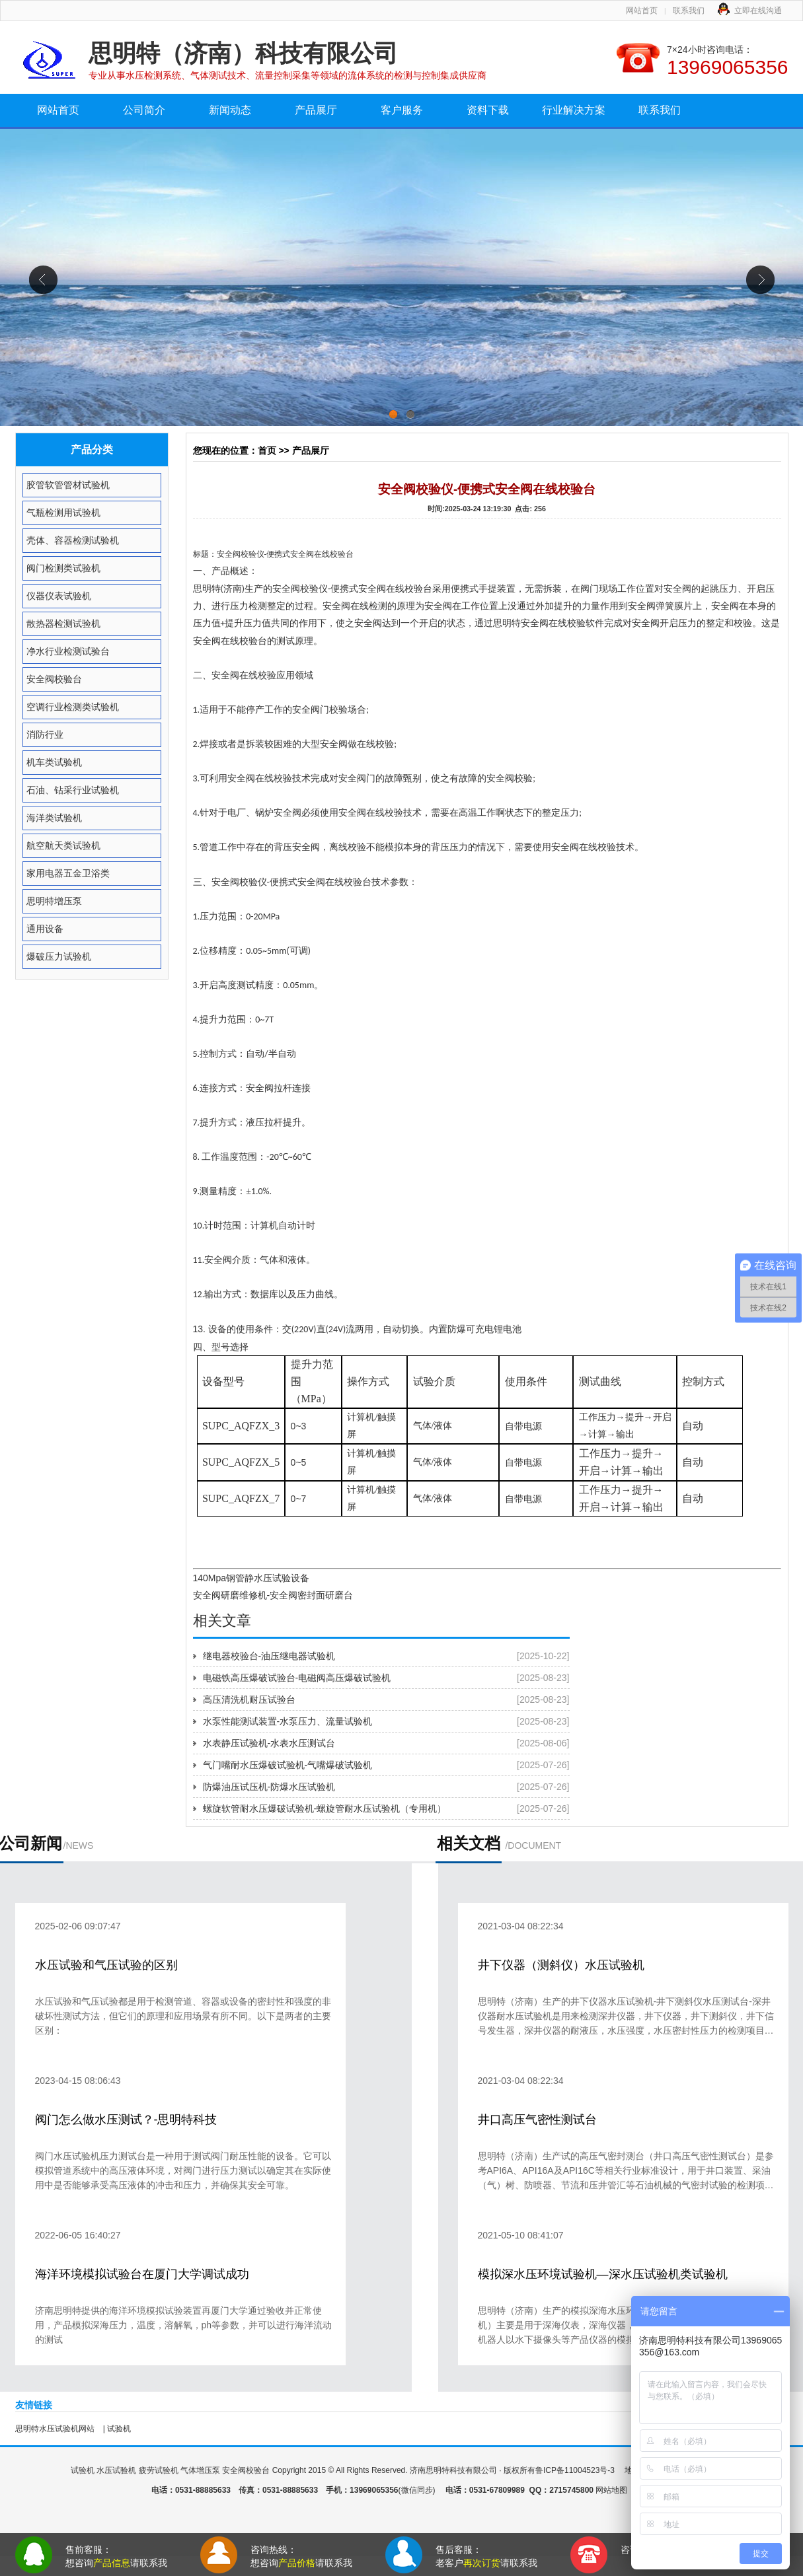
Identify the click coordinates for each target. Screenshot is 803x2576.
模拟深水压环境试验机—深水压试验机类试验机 (603, 2274)
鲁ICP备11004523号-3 (576, 2470)
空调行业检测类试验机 (72, 706)
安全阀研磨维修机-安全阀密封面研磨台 (273, 1595)
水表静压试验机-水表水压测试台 (269, 1743)
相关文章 (222, 1620)
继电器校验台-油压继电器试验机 (269, 1656)
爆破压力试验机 (58, 956)
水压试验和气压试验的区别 (106, 1965)
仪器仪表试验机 (58, 595)
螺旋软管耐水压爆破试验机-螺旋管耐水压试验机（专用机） (325, 1808)
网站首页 (642, 10)
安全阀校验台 (54, 679)
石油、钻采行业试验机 (72, 790)
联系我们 (689, 10)
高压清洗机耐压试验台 (249, 1699)
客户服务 (402, 110)
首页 (267, 450)
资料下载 (488, 110)
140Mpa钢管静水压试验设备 (251, 1578)
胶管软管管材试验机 (68, 485)
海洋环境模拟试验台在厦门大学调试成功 (142, 2274)
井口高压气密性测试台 (537, 2119)
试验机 (119, 2428)
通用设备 (44, 928)
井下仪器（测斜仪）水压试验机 (561, 1965)
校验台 (342, 554)
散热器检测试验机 (63, 623)
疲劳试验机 (158, 2470)
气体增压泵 (200, 2470)
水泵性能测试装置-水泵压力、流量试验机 (288, 1721)
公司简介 (144, 110)
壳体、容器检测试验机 (72, 540)
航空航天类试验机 (63, 845)
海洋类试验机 (54, 817)
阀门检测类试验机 (63, 568)
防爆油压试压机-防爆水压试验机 (269, 1786)
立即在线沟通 (758, 10)
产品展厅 (316, 110)
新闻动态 (230, 110)
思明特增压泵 (54, 901)
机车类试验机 (54, 762)
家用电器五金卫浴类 (68, 873)
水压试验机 (116, 2470)
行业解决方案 (573, 110)
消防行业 (44, 734)
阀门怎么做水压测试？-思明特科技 (126, 2119)
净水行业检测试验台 (68, 651)
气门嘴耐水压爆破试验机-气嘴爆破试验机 (288, 1765)
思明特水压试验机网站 (55, 2428)
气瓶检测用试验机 (63, 512)
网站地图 (611, 2490)
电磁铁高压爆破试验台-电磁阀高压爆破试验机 (297, 1677)
